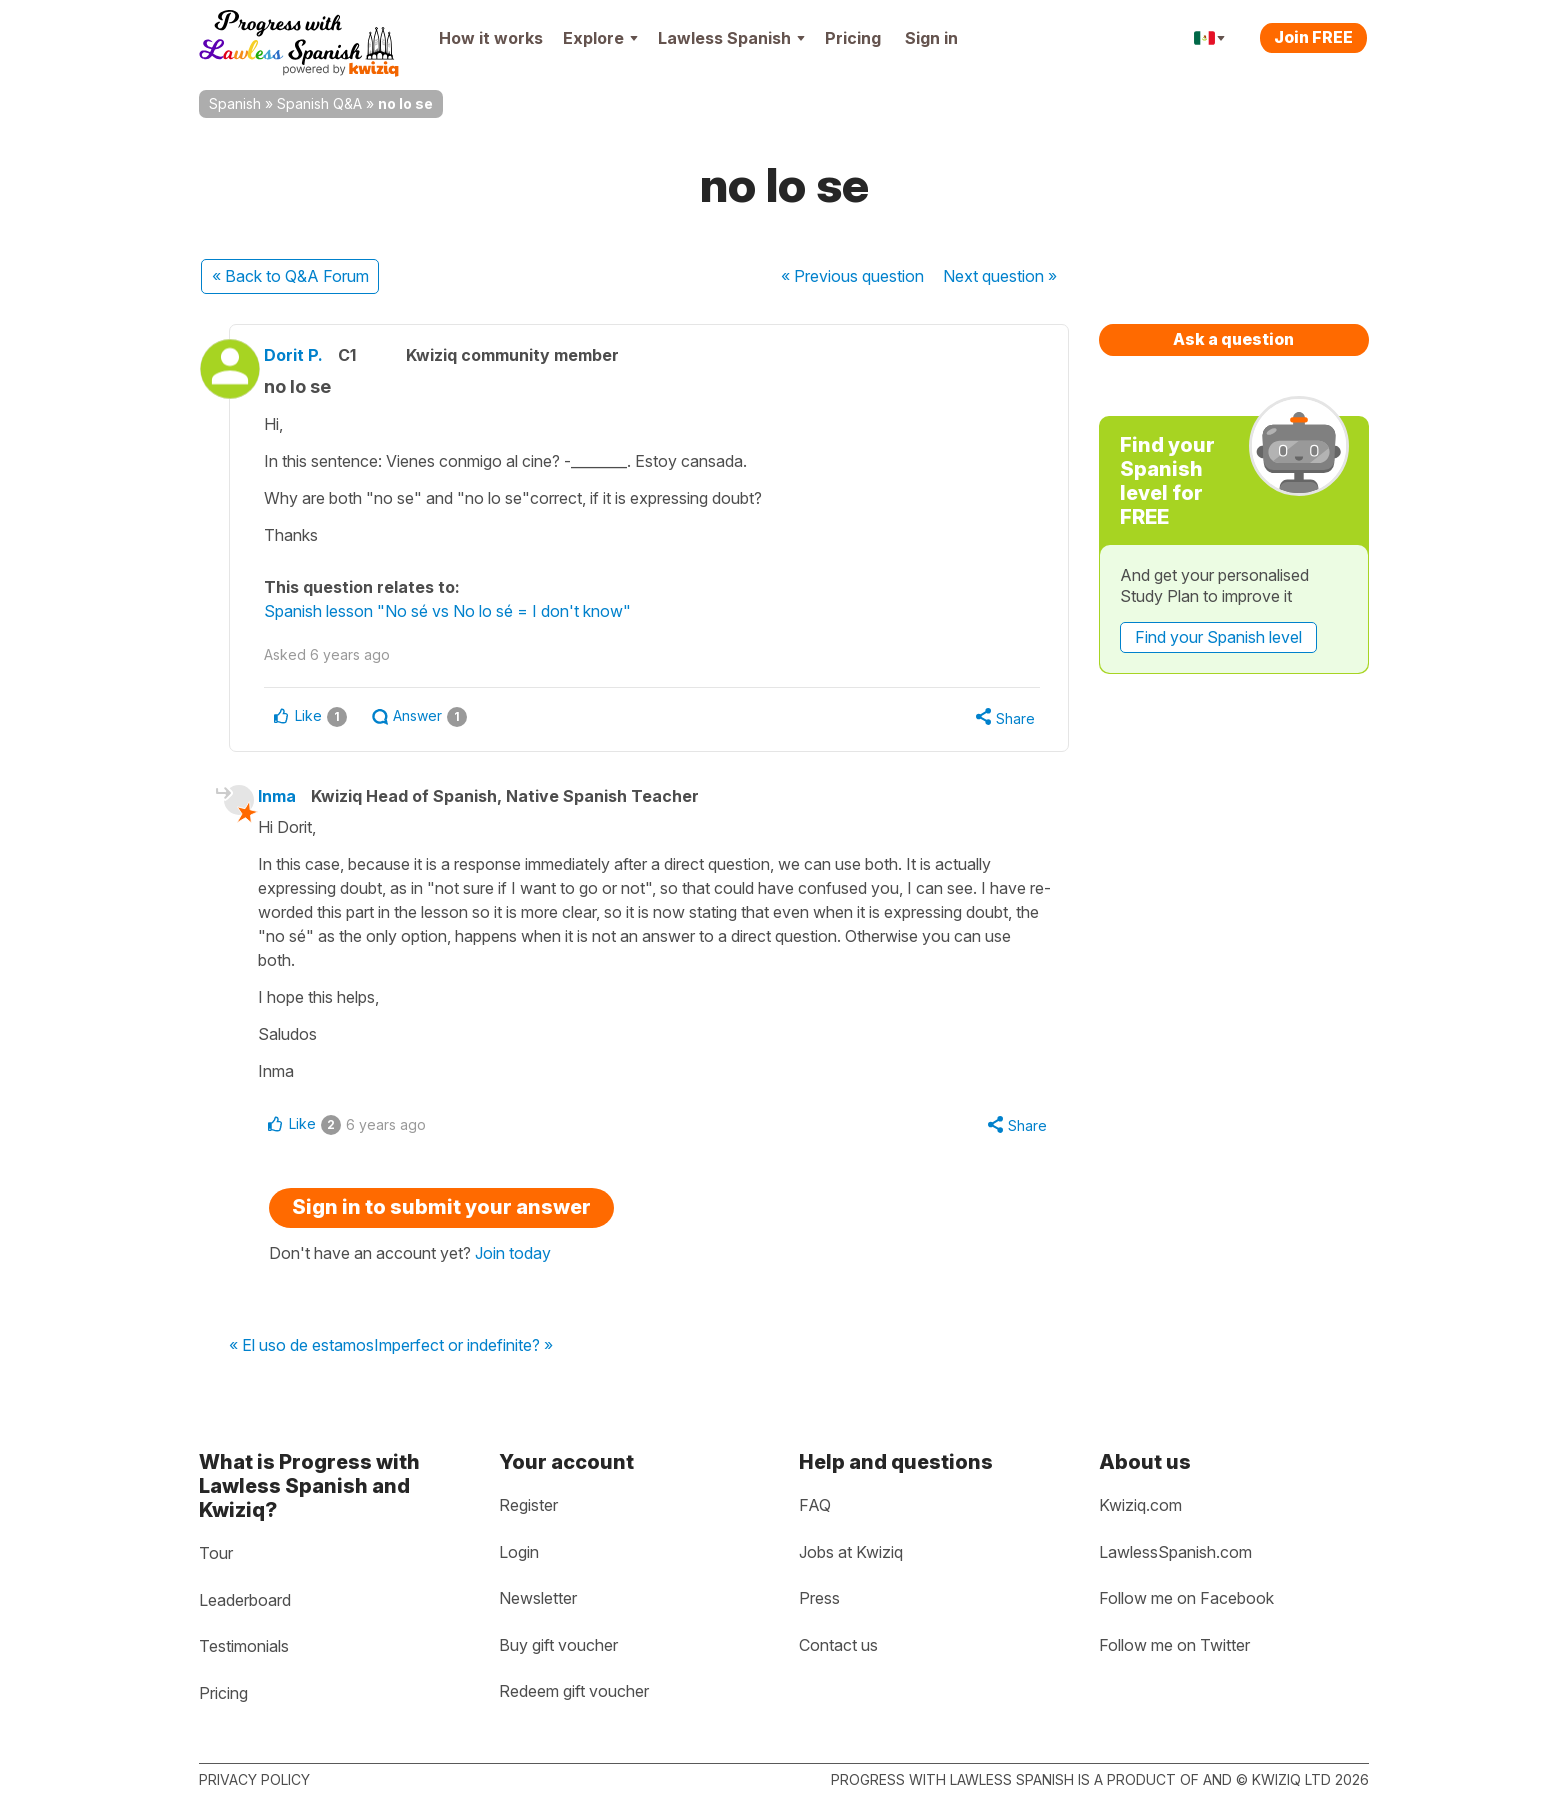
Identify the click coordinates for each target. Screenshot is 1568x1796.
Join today (513, 1257)
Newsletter (538, 1599)
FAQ (815, 1505)
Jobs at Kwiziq (851, 1552)
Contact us (838, 1645)
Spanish (235, 103)
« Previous (852, 276)
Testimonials (244, 1647)
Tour (216, 1553)
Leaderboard (245, 1600)
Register (528, 1505)
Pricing (853, 38)
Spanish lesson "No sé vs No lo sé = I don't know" (463, 611)
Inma (289, 798)
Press (819, 1599)
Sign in (931, 38)
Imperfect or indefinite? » (463, 1350)
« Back (290, 276)
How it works (491, 38)
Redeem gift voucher (574, 1692)
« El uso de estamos (301, 1350)
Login (519, 1552)
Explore (600, 38)
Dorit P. (309, 355)
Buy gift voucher (558, 1645)
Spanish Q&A (319, 103)
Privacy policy (254, 1779)
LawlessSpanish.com (1175, 1552)
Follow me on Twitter (1174, 1645)
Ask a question (1233, 339)
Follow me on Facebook (1186, 1599)
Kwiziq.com (1140, 1505)
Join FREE (1313, 37)
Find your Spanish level (1218, 637)
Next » (1000, 276)
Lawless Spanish (731, 38)
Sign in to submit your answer (441, 1211)
